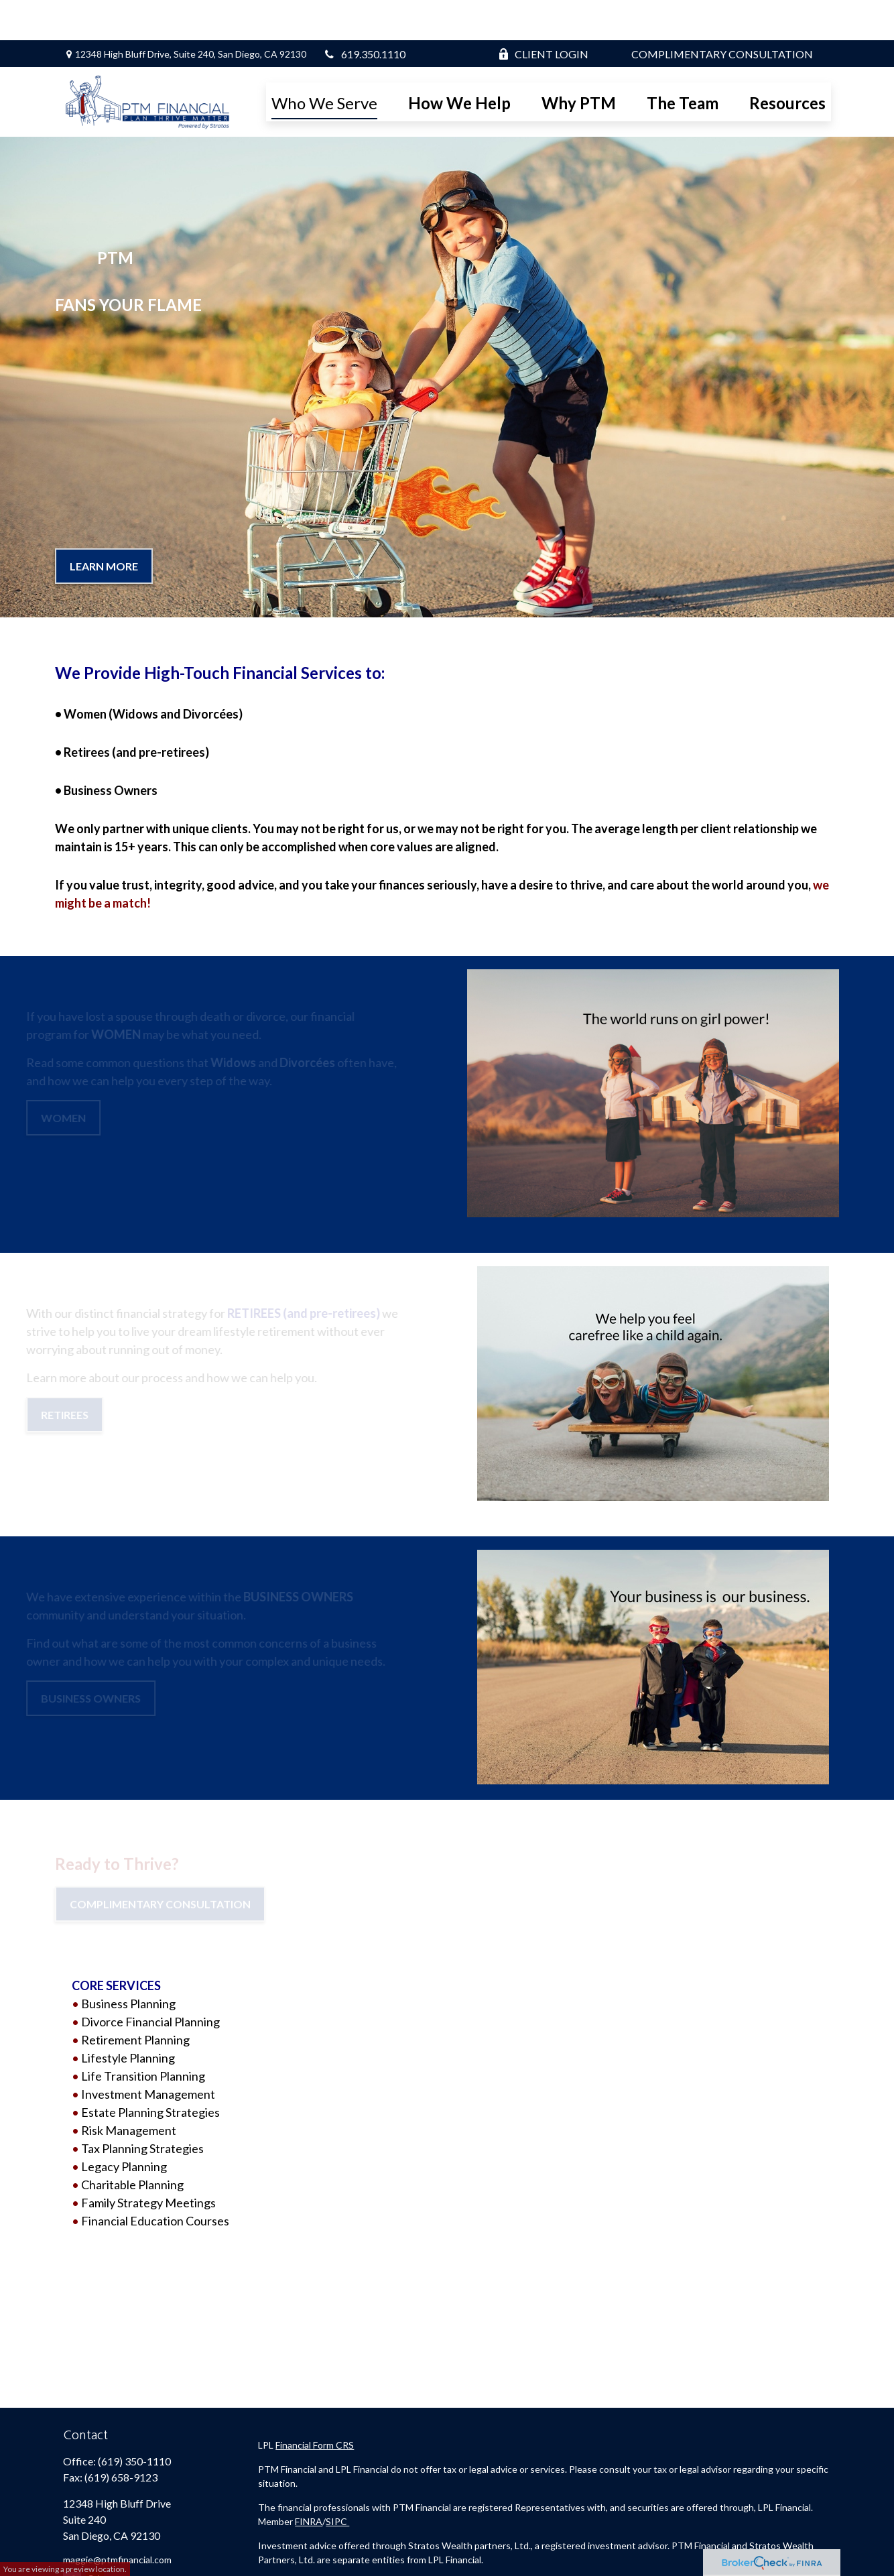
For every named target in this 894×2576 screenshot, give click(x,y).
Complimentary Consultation (722, 13)
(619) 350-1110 (134, 2420)
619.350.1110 (364, 13)
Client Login (543, 13)
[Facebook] (72, 2541)
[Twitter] (95, 2541)
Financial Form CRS (314, 2404)
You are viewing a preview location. (65, 2569)
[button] (324, 62)
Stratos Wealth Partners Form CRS (331, 2543)
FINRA (308, 2481)
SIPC (337, 2481)
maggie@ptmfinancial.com (117, 2519)
